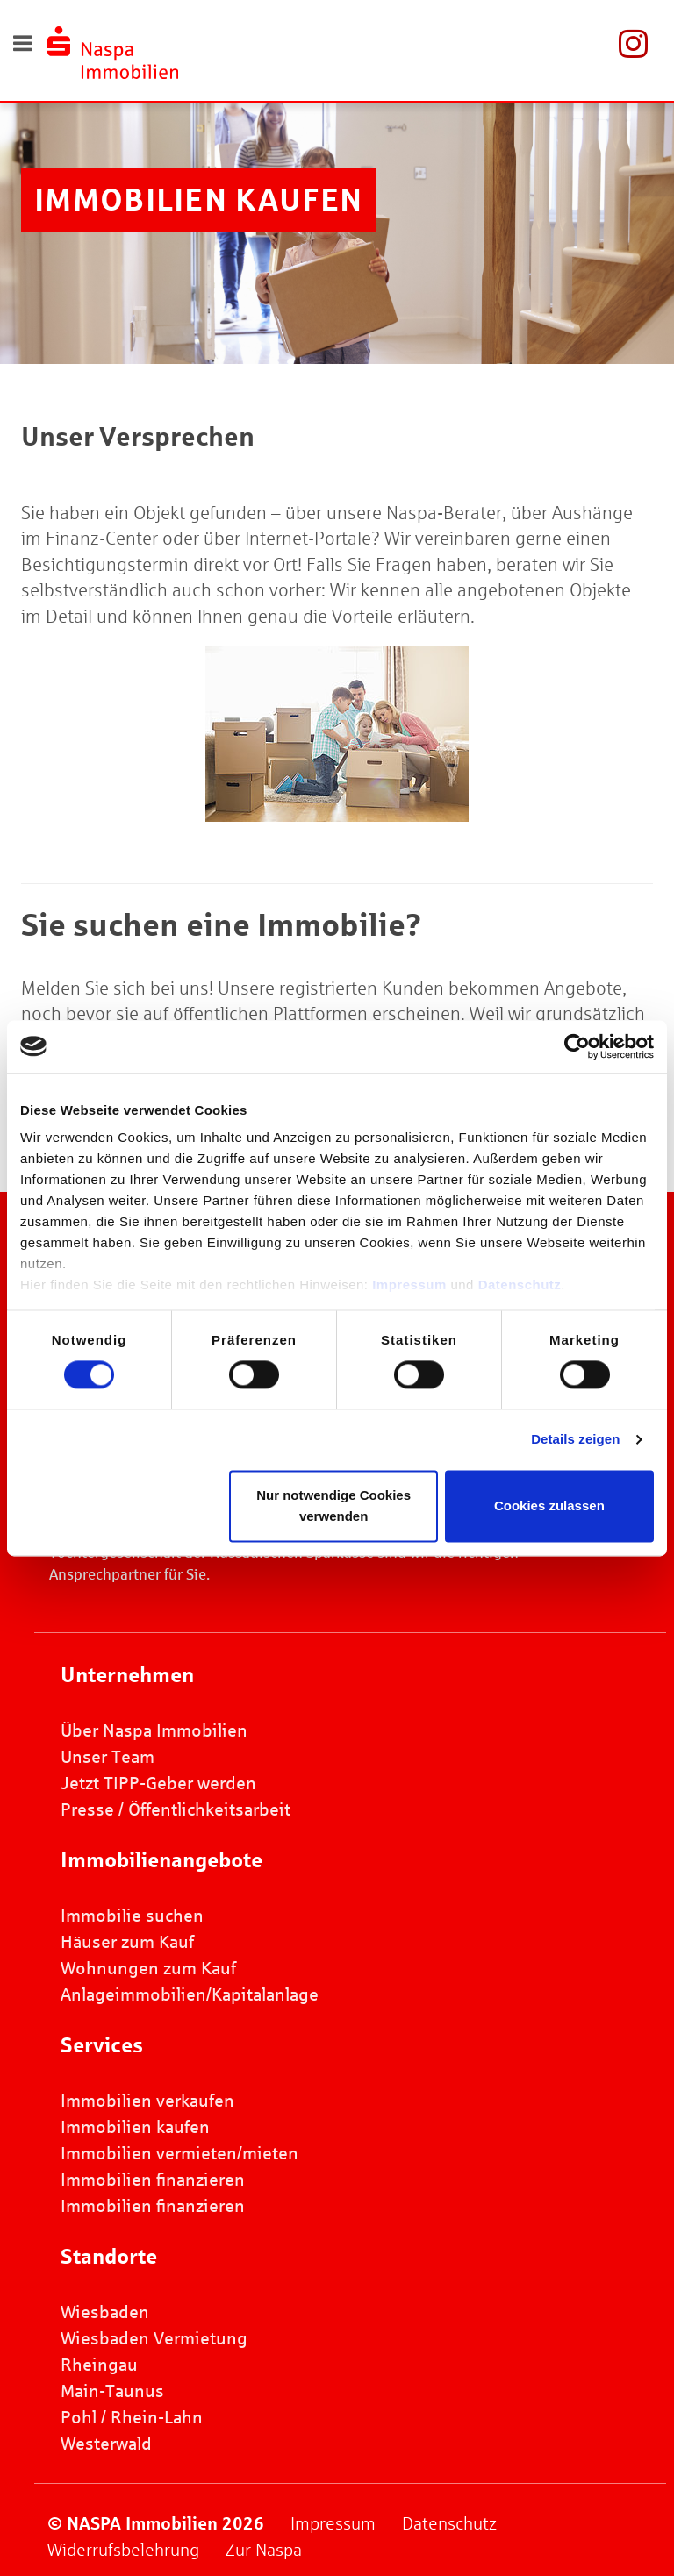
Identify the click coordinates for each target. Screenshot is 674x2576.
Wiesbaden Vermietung (154, 2338)
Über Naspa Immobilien (154, 1730)
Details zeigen (575, 1439)
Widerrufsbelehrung (123, 2549)
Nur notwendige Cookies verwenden (333, 1505)
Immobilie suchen (132, 1915)
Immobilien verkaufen (147, 2100)
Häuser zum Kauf (127, 1942)
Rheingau (99, 2364)
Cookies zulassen (549, 1505)
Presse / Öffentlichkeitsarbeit (175, 1809)
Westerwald (106, 2443)
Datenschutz (520, 1284)
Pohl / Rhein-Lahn (132, 2417)
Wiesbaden (105, 2312)
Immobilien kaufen (135, 2127)
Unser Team (107, 1756)
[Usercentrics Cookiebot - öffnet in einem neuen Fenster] (577, 1046)
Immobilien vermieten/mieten (179, 2153)
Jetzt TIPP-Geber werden (158, 1783)
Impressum (409, 1284)
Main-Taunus (112, 2391)
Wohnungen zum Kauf (148, 1968)
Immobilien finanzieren (153, 2179)
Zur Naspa (264, 2549)
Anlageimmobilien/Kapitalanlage (190, 1994)
